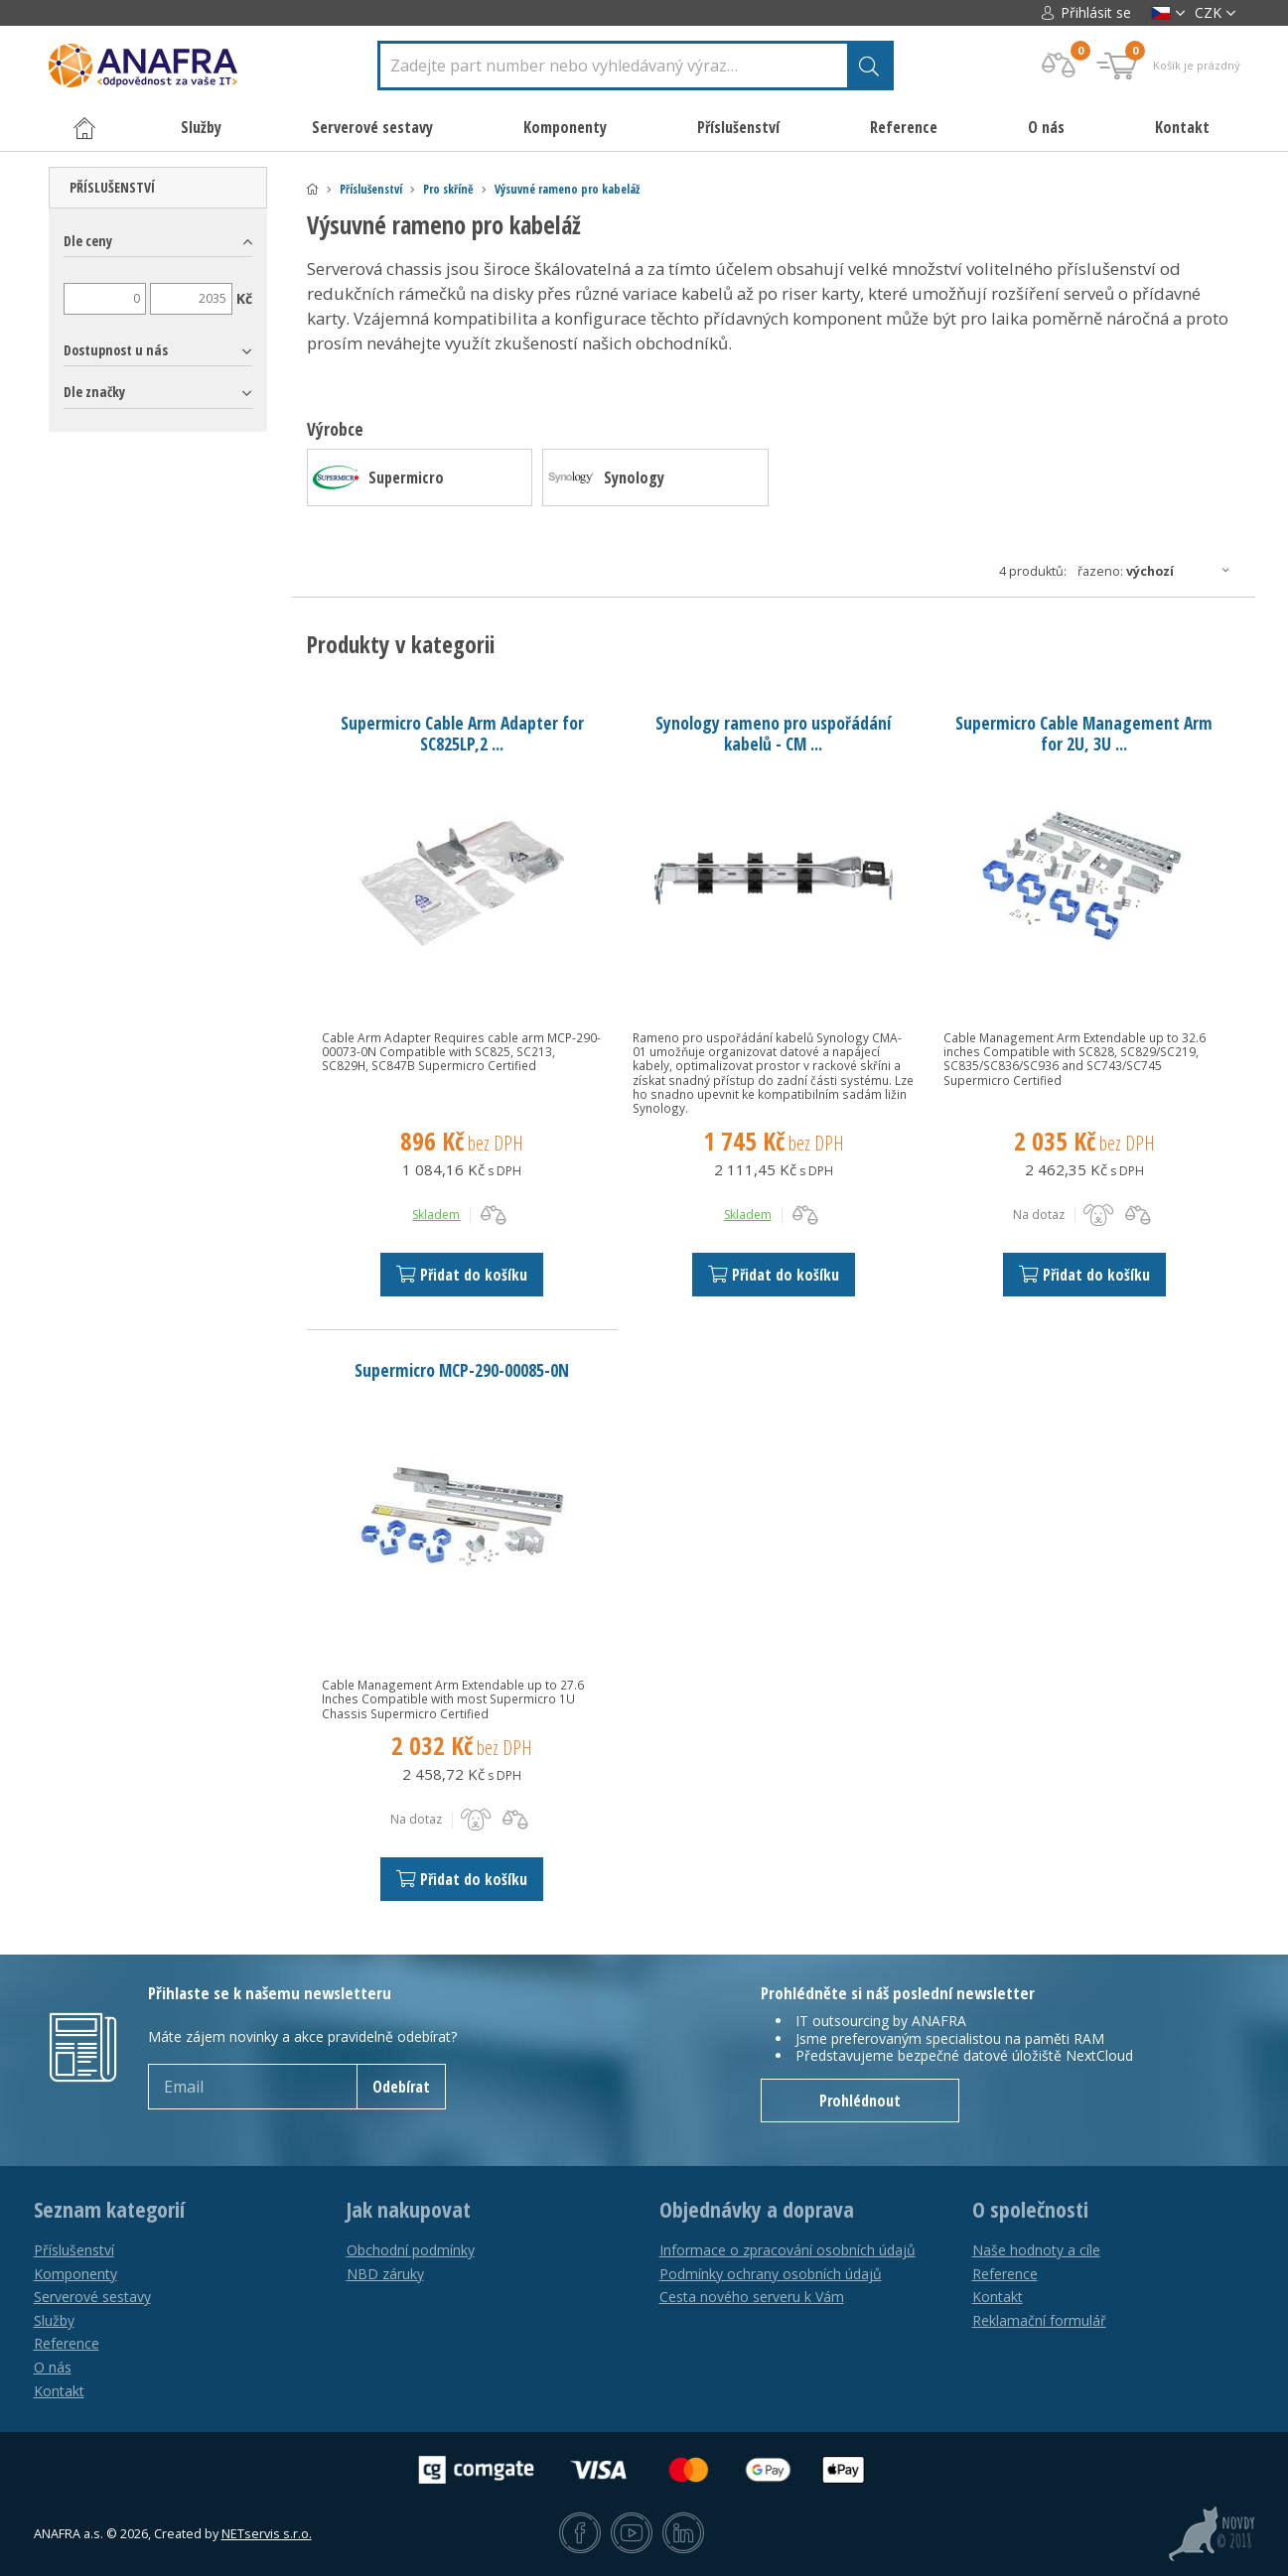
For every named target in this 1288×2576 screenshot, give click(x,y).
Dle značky (94, 391)
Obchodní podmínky (411, 2249)
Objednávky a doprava (756, 2210)
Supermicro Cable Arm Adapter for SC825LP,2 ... (462, 733)
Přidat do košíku (461, 1275)
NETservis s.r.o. (266, 2533)
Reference (903, 127)
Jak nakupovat (409, 2210)
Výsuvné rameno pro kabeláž (567, 189)
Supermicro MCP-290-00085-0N (462, 1370)
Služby (54, 2320)
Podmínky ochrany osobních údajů (770, 2273)
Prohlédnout (860, 2100)
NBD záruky (385, 2273)
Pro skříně (448, 189)
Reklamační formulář (1039, 2320)
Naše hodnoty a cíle (1036, 2249)
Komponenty (75, 2273)
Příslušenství (371, 189)
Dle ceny (88, 240)
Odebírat (401, 2087)
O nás (1046, 127)
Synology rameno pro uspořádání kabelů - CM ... (773, 733)
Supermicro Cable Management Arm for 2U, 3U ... (1084, 733)
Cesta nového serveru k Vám (751, 2296)
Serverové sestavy (92, 2296)
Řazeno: (1158, 571)
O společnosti (1030, 2210)
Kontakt (1182, 127)
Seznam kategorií (109, 2210)
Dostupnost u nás (116, 349)
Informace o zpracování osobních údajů (787, 2249)
